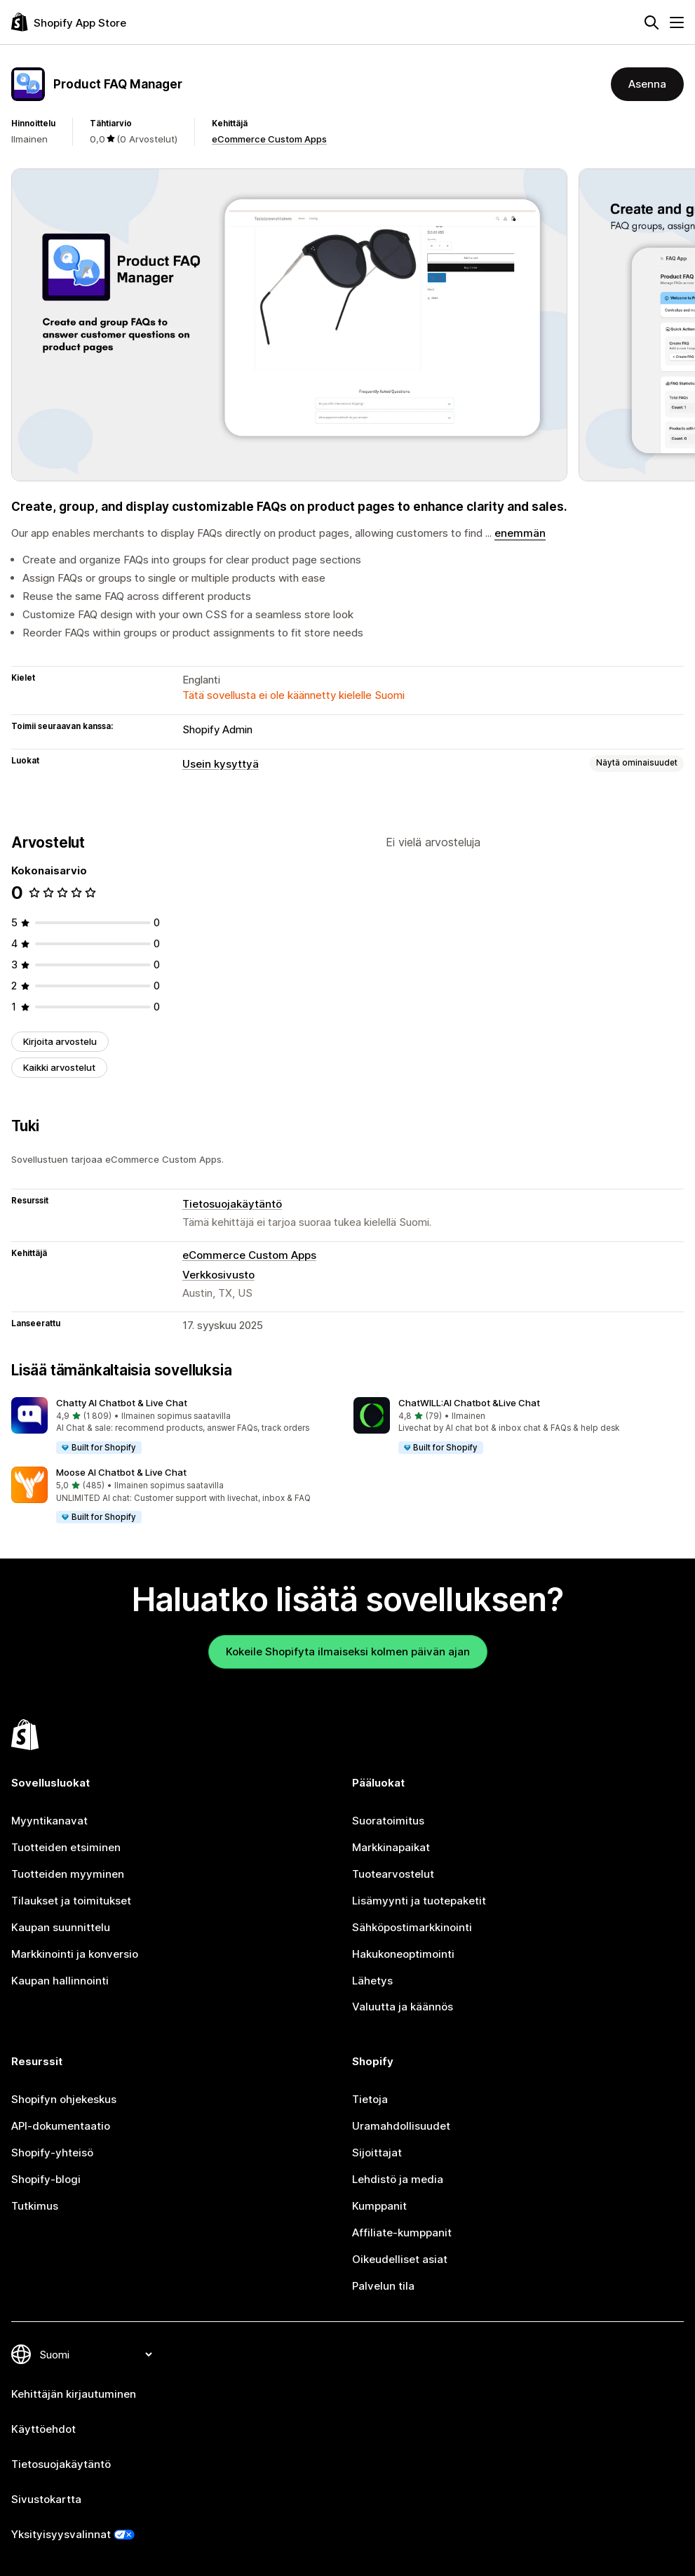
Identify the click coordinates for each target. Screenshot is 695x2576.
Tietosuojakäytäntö (232, 1203)
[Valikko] (677, 22)
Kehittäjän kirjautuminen (73, 2394)
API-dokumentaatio (60, 2126)
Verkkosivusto (218, 1274)
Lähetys (372, 1980)
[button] (176, 1426)
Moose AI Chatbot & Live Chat (121, 1472)
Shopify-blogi (46, 2179)
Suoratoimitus (388, 1820)
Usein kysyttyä (220, 763)
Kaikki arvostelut (59, 1067)
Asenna (647, 84)
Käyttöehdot (43, 2429)
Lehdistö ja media (397, 2179)
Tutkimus (34, 2206)
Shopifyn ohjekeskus (63, 2099)
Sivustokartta (46, 2499)
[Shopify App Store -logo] (68, 22)
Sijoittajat (377, 2152)
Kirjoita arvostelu (60, 1041)
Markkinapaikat (391, 1847)
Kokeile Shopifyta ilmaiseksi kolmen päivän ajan (348, 1651)
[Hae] (652, 22)
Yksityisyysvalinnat (61, 2534)
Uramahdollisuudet (401, 2126)
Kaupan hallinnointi (60, 1980)
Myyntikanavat (49, 1820)
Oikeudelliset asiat (399, 2259)
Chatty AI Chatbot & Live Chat (121, 1402)
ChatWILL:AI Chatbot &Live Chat (469, 1402)
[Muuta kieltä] (95, 2354)
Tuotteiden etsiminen (66, 1847)
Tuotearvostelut (393, 1874)
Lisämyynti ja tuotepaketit (419, 1900)
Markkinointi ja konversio (74, 1954)
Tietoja (370, 2099)
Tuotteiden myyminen (67, 1874)
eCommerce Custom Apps (269, 139)
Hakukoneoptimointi (403, 1954)
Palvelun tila (383, 2286)
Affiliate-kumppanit (402, 2232)
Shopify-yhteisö (52, 2152)
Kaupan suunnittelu (60, 1927)
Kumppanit (379, 2206)
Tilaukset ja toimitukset (71, 1900)
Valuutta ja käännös (402, 2006)
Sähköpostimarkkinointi (412, 1927)
